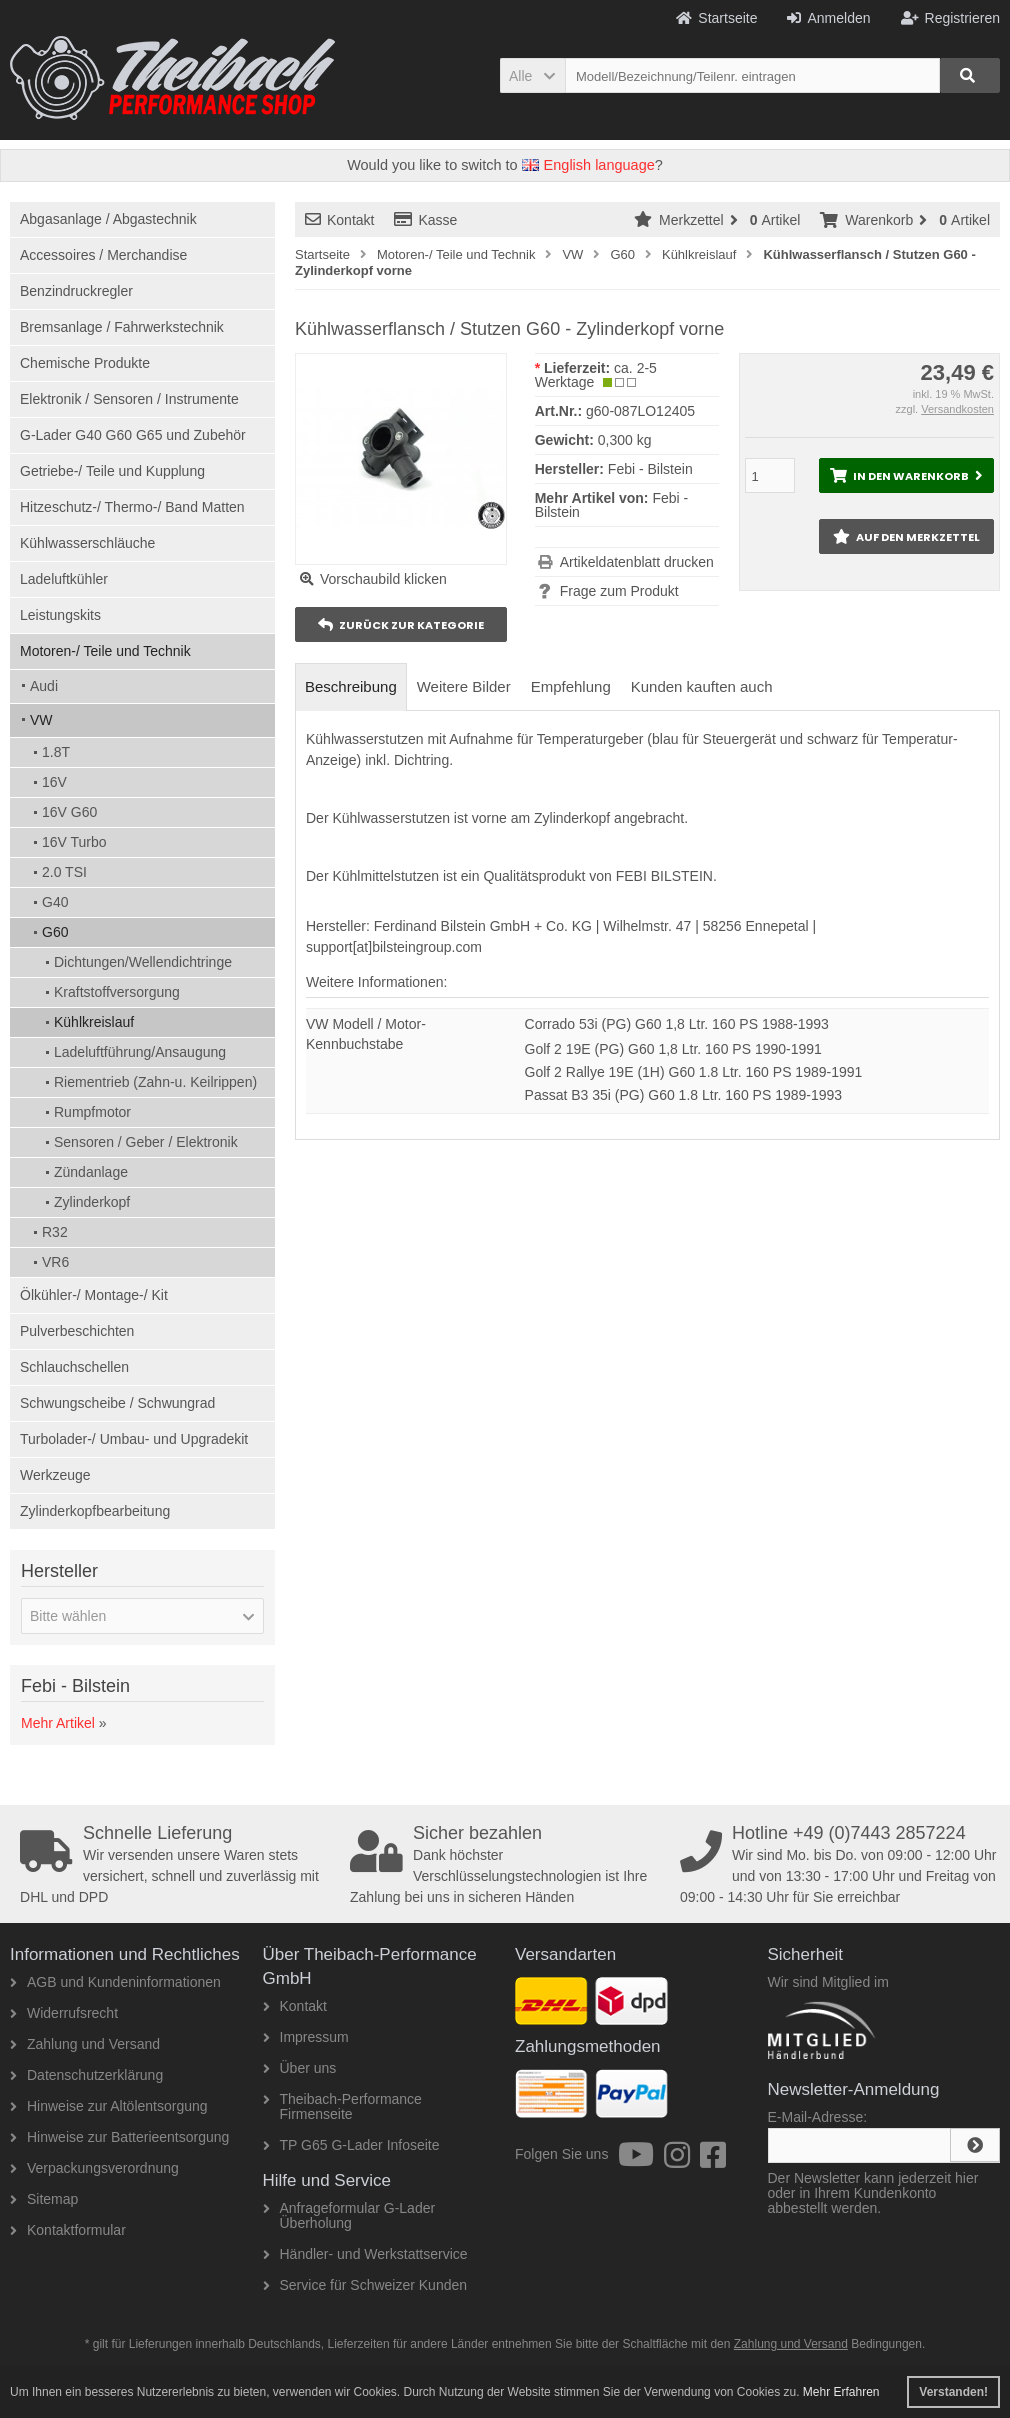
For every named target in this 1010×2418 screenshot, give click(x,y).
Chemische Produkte (85, 363)
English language (588, 165)
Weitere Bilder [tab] (464, 686)
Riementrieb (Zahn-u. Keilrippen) (155, 1082)
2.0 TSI (64, 872)
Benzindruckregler (76, 291)
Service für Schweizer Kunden (365, 2285)
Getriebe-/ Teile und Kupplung (112, 471)
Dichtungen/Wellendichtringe (143, 962)
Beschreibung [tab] (351, 686)
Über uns (300, 2068)
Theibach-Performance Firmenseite (342, 2106)
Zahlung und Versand (85, 2044)
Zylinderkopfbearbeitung (95, 1511)
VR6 (55, 1262)
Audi (44, 686)
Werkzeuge (55, 1475)
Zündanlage (91, 1172)
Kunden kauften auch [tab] (702, 686)
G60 (55, 932)
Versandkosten (957, 409)
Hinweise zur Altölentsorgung (109, 2106)
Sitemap (44, 2199)
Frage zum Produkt (619, 591)
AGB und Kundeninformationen (115, 1982)
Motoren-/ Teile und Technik (105, 651)
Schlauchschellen (74, 1367)
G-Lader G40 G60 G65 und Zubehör (133, 435)
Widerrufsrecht (64, 2013)
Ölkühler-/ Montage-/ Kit (94, 1295)
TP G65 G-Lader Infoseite (351, 2145)
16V (54, 782)
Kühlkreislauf (94, 1022)
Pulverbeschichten (77, 1331)
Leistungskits (60, 615)
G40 (55, 902)
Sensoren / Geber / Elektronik (146, 1142)
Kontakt (339, 220)
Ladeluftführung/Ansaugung (140, 1052)
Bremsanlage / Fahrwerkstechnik (122, 327)
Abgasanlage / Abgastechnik (108, 219)
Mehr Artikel (58, 1723)
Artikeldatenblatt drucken (637, 562)
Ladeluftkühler (64, 579)
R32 (55, 1232)
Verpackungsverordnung (94, 2168)
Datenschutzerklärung (86, 2075)
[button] (532, 75)
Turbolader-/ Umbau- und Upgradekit (134, 1439)
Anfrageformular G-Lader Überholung (349, 2215)
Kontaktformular (68, 2230)
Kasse (425, 220)
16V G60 (69, 812)
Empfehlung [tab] (571, 686)
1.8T (56, 752)
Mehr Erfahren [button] (841, 2392)
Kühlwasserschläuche (87, 543)
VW (41, 720)
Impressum (306, 2037)
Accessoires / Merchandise (103, 255)
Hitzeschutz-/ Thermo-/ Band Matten (132, 507)
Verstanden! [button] (953, 2392)
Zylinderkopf (92, 1202)
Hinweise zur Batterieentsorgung (119, 2137)
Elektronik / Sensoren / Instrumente (129, 399)
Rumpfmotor (92, 1112)
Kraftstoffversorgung (117, 992)
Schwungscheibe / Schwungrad (117, 1403)
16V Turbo (74, 842)
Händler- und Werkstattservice (365, 2254)
